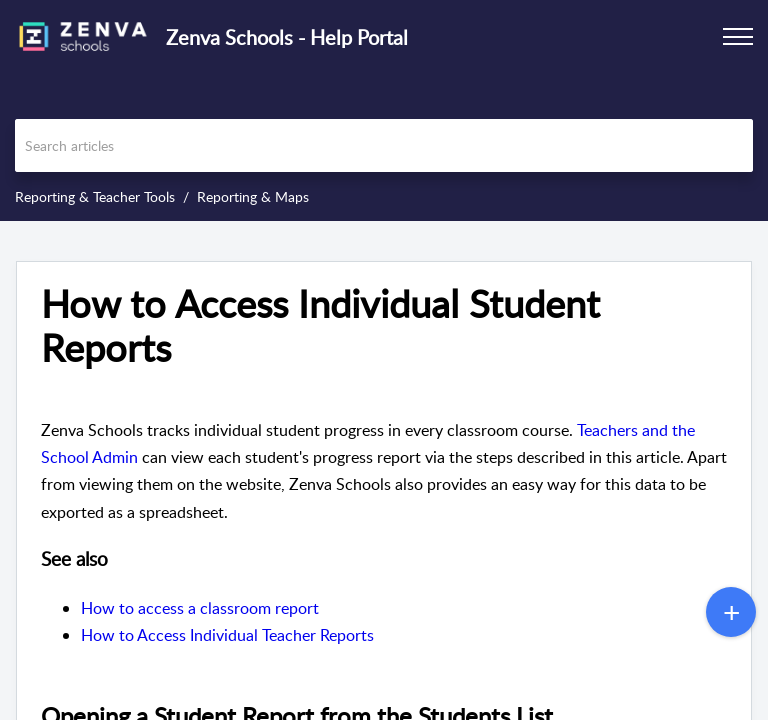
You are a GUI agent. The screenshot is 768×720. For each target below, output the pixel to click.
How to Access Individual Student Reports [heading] (320, 326)
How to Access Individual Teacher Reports (227, 635)
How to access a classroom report (200, 608)
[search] (384, 145)
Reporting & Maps (253, 196)
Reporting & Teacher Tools (95, 196)
